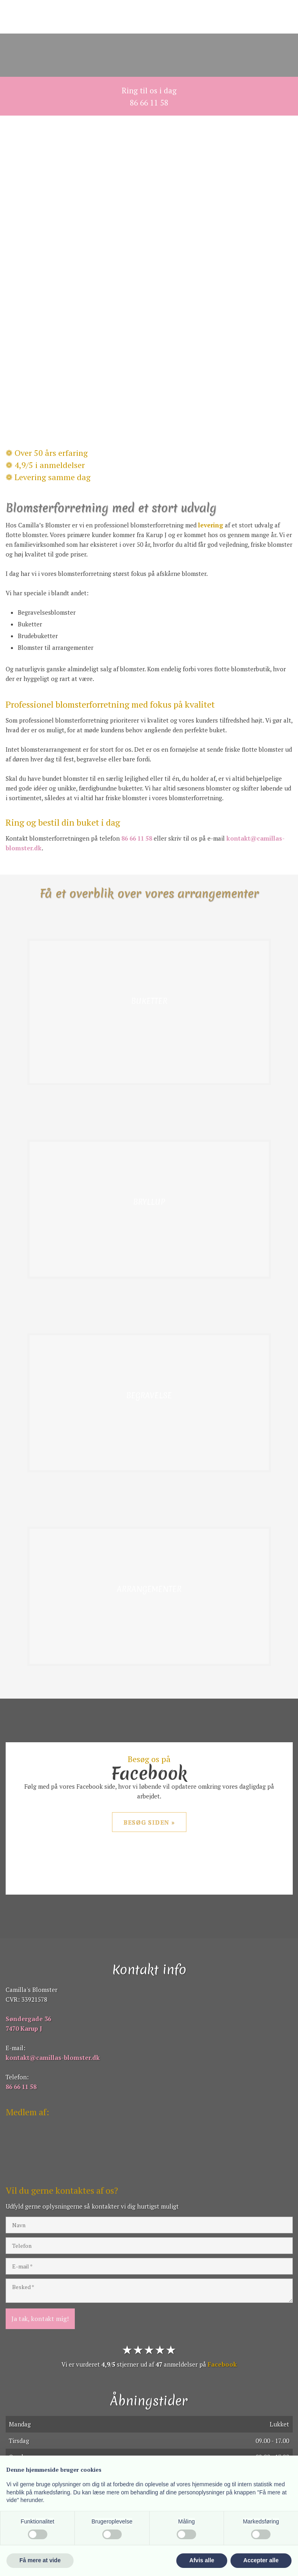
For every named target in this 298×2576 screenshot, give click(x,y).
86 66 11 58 (136, 838)
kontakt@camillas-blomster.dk (53, 2057)
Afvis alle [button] (201, 2560)
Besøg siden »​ (149, 1822)
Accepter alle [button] (261, 2560)
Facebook (222, 2364)
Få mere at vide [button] (40, 2560)
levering (210, 525)
